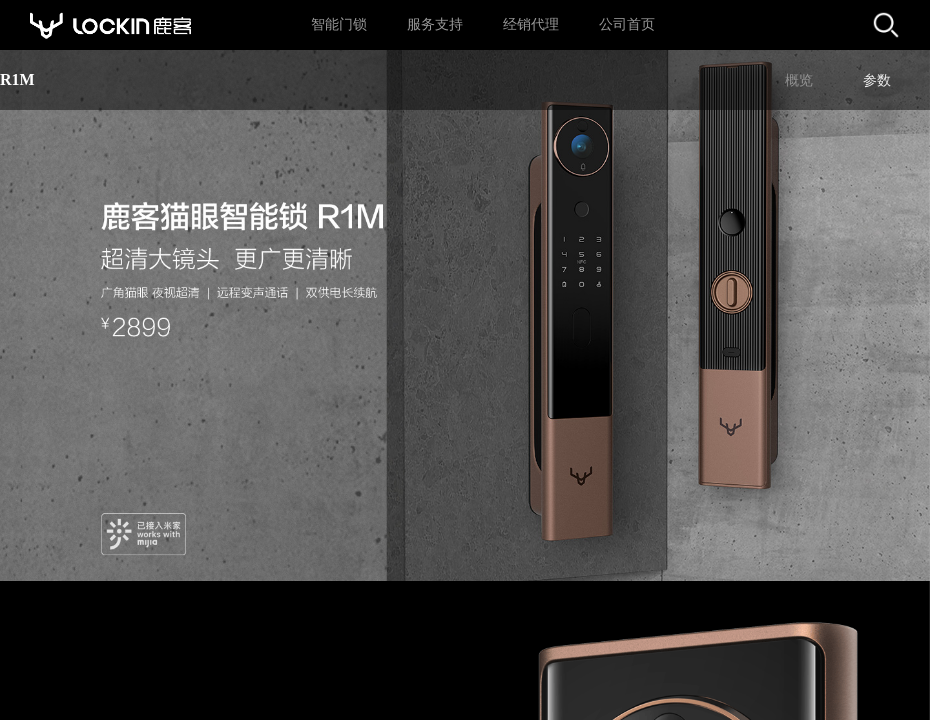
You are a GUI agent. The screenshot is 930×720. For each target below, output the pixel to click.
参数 (877, 80)
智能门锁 (339, 24)
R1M (17, 79)
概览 (799, 80)
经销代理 (531, 24)
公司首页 (627, 24)
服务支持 (435, 24)
